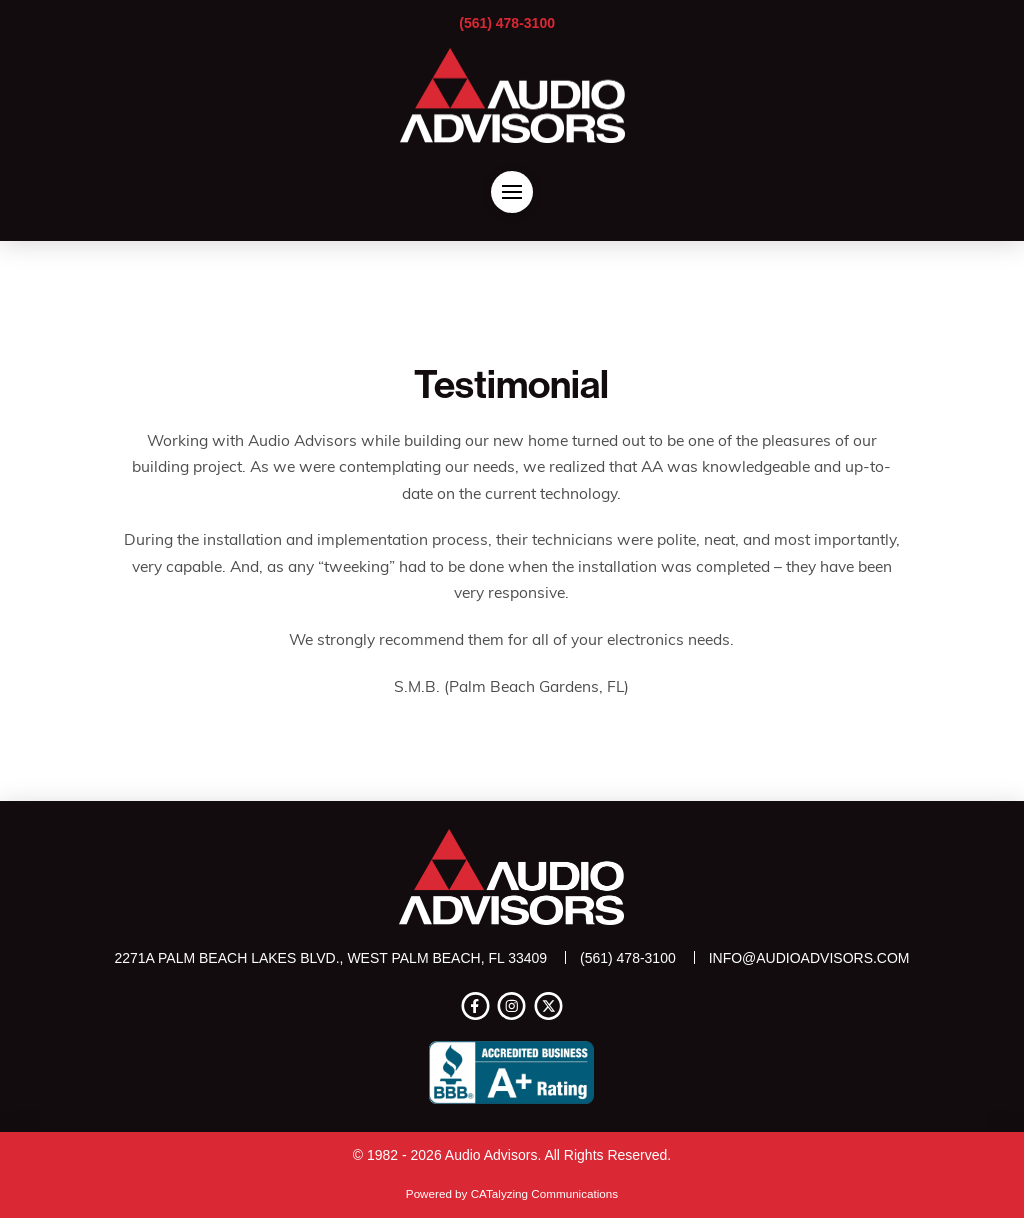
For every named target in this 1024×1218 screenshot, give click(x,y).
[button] (512, 192)
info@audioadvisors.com (809, 958)
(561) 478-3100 (507, 23)
